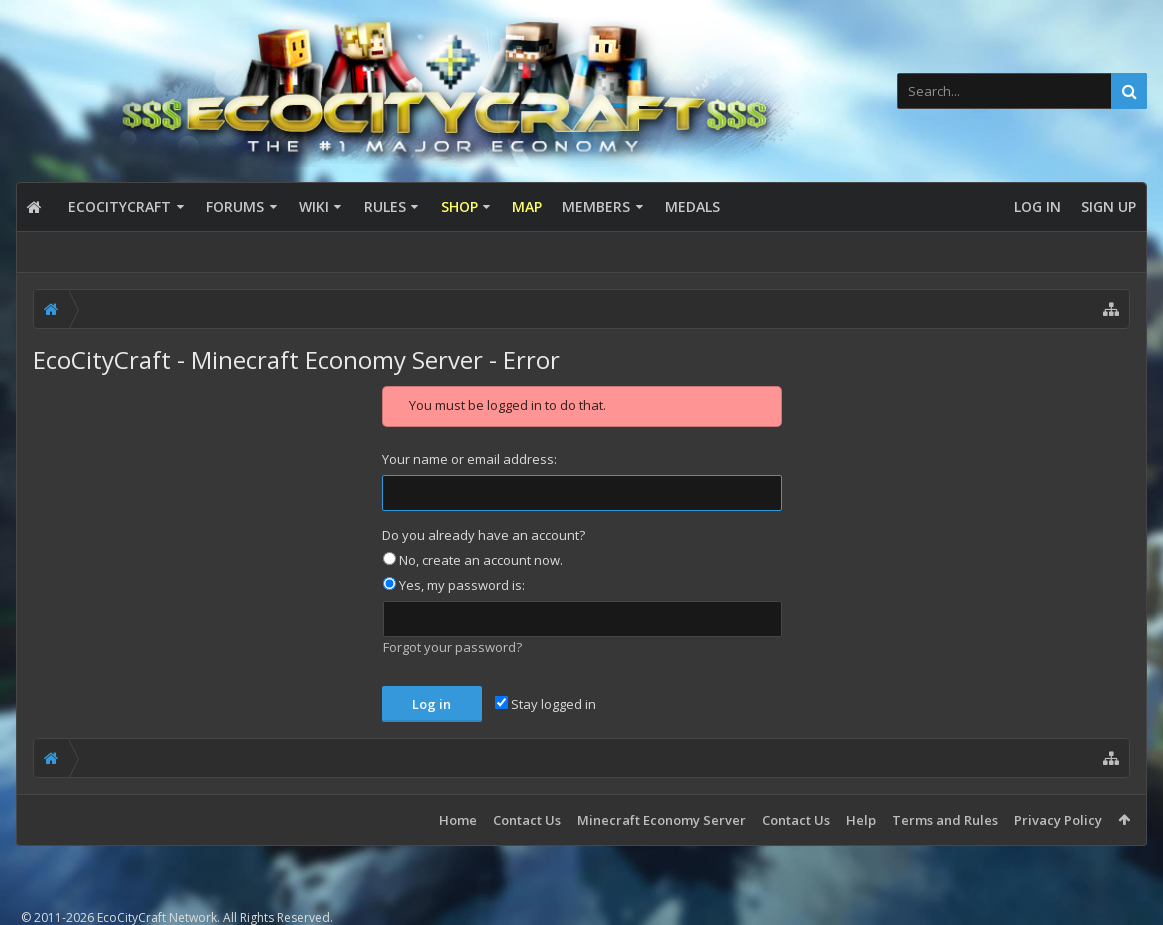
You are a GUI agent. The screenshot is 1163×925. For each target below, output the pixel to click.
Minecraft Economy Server (661, 820)
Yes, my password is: (454, 585)
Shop (459, 206)
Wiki (314, 206)
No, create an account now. (473, 560)
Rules (385, 206)
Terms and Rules (945, 820)
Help (861, 820)
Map (527, 206)
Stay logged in (545, 704)
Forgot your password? (452, 647)
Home (458, 820)
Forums (235, 206)
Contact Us (527, 820)
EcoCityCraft (119, 206)
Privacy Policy (1058, 820)
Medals (692, 206)
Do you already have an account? (483, 535)
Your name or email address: (469, 459)
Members (596, 206)
